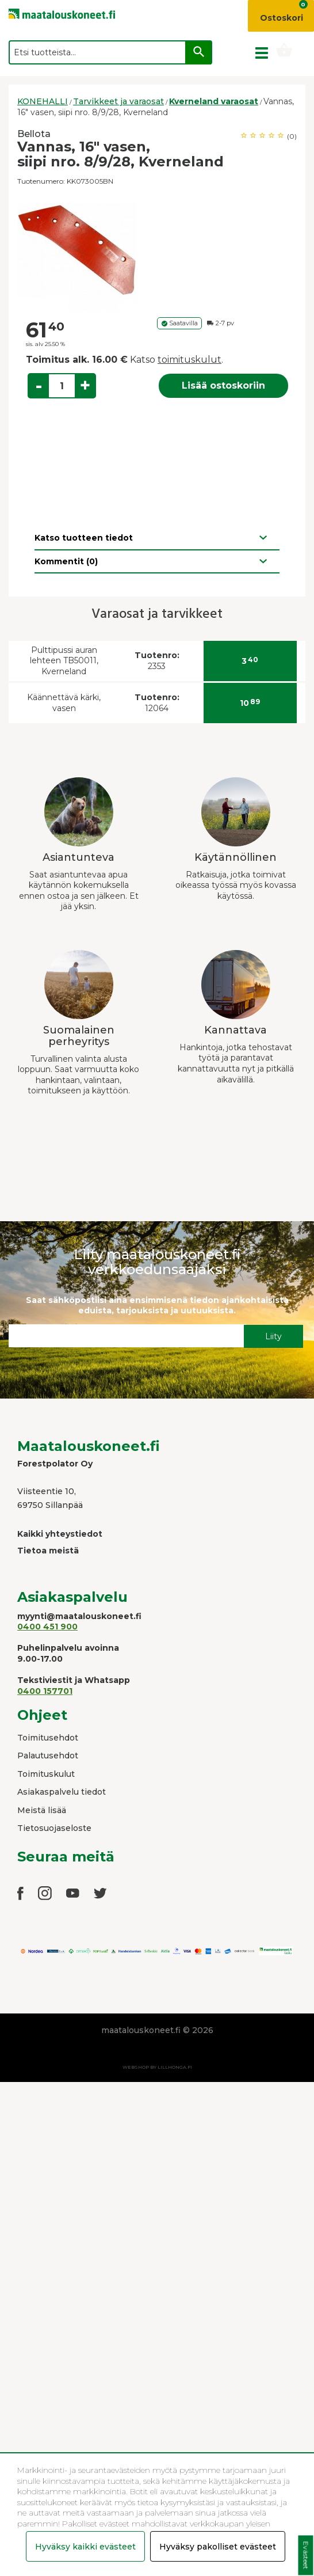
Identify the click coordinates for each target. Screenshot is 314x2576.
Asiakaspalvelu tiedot (61, 1792)
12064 (157, 702)
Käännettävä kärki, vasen (64, 702)
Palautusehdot (47, 1755)
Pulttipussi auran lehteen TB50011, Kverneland (64, 661)
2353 (157, 660)
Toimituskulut (46, 1774)
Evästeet (305, 2555)
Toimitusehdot (47, 1737)
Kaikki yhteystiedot (59, 1534)
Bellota (34, 133)
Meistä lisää (41, 1810)
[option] (157, 252)
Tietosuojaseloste (54, 1828)
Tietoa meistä (48, 1550)
